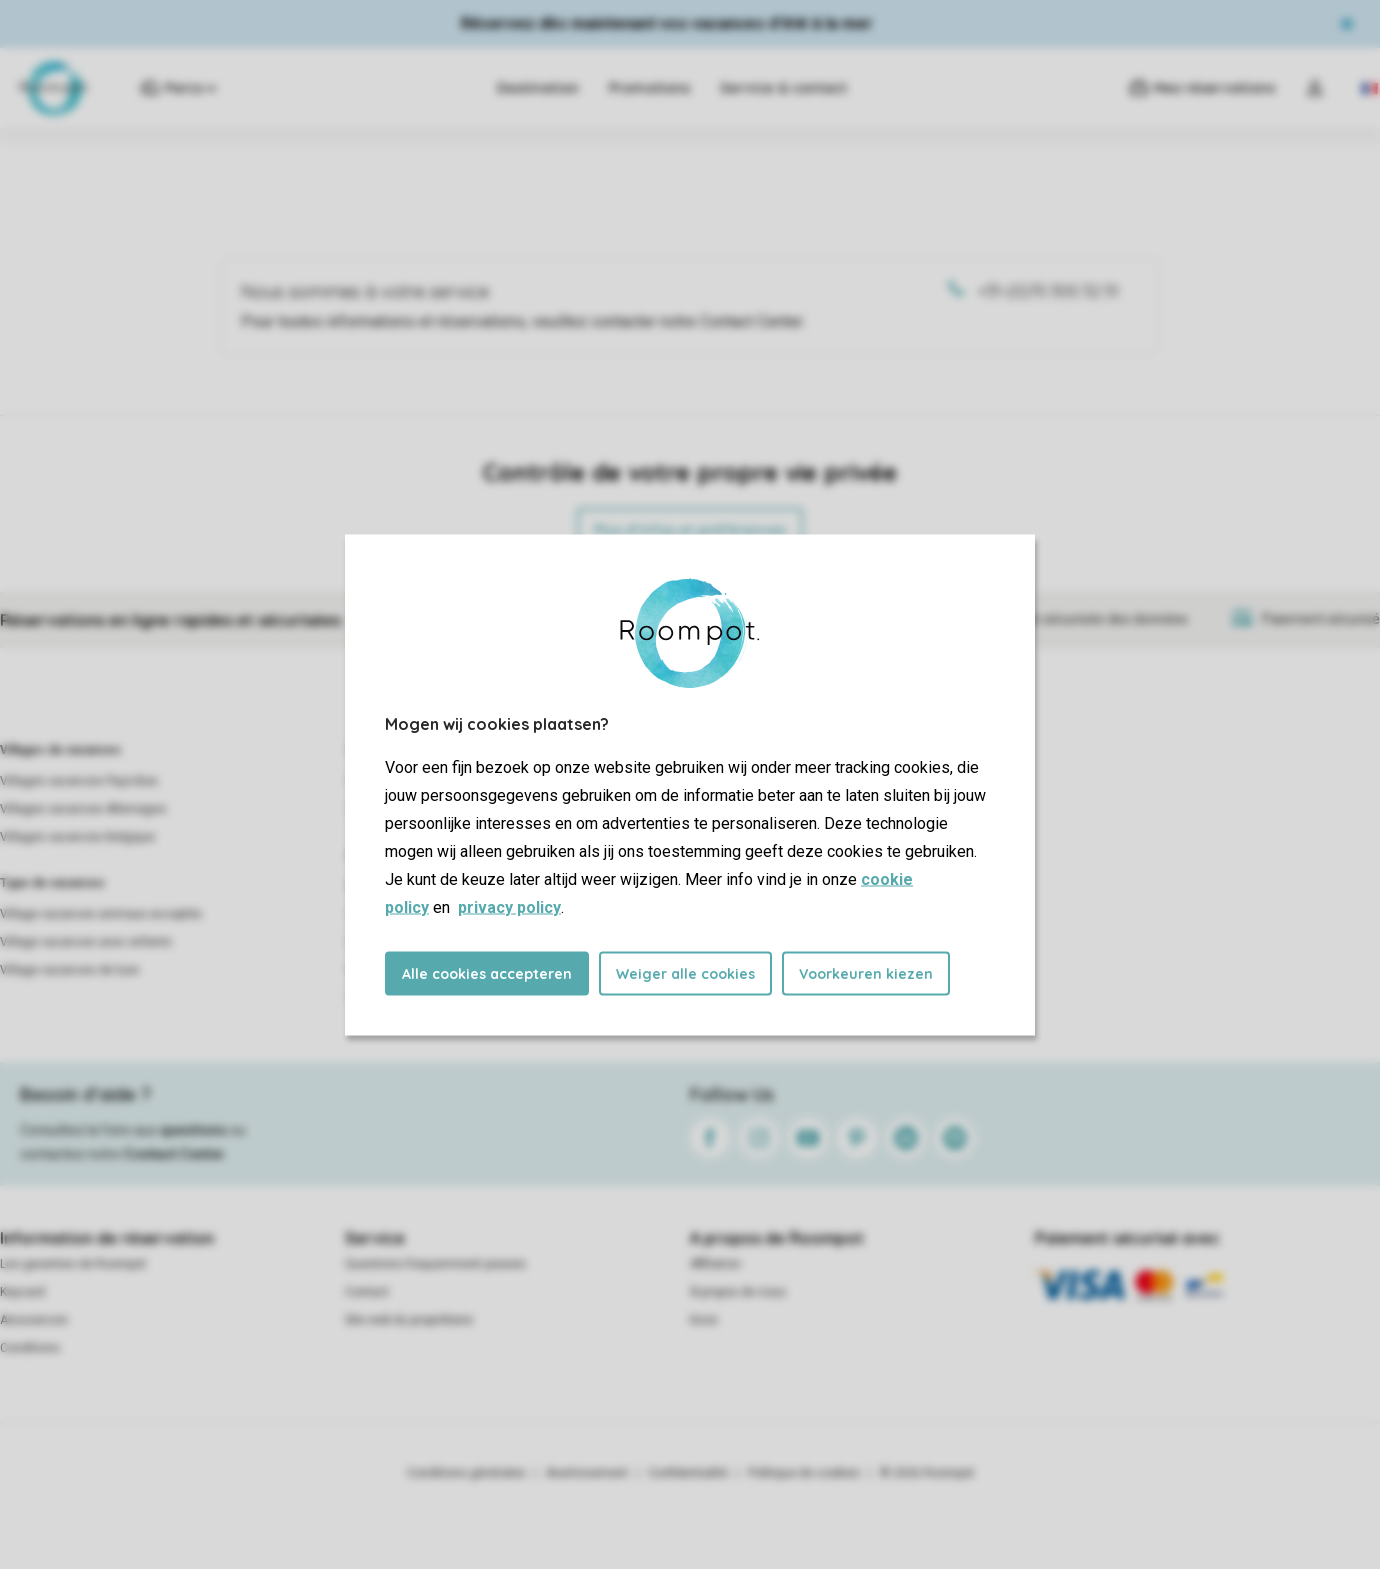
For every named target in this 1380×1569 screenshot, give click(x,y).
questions (193, 1130)
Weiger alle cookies (685, 973)
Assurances (34, 1320)
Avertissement (587, 1473)
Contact (367, 1292)
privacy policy (509, 906)
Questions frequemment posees (435, 1264)
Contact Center (174, 1154)
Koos (704, 1320)
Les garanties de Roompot (73, 1264)
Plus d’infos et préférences (690, 530)
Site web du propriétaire (409, 1320)
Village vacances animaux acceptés (101, 914)
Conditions (30, 1348)
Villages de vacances (60, 750)
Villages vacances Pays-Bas (79, 781)
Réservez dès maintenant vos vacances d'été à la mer (667, 23)
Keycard (22, 1292)
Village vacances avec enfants (86, 942)
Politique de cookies (804, 1473)
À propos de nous (738, 1292)
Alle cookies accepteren (487, 973)
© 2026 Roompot (927, 1473)
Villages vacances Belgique (77, 837)
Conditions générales (466, 1473)
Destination (538, 88)
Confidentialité (688, 1473)
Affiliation (715, 1264)
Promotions (649, 88)
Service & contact (783, 88)
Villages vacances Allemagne (83, 809)
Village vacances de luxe (69, 970)
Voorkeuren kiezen (866, 973)
